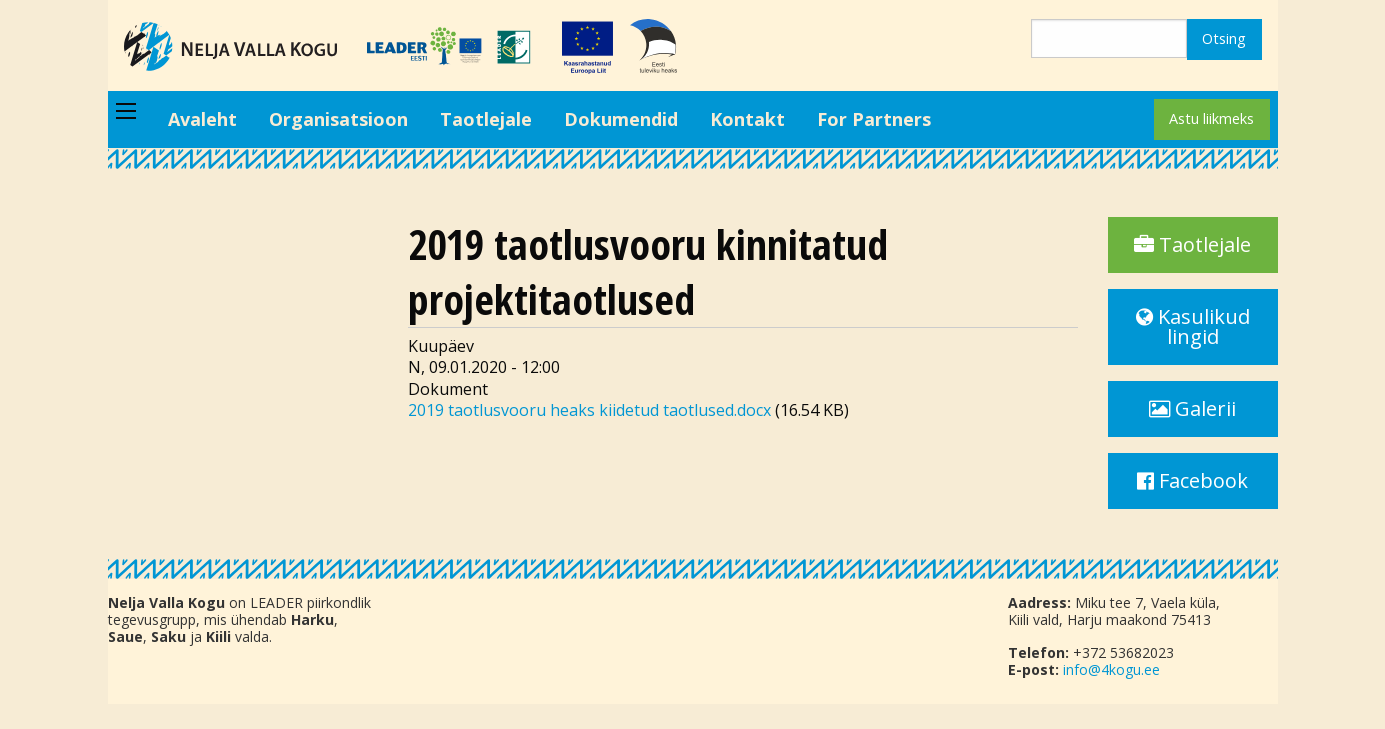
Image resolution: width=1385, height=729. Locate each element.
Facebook (1192, 480)
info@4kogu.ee (1111, 669)
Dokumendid (621, 119)
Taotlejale (486, 119)
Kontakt (747, 119)
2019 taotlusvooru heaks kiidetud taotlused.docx (589, 410)
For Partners (874, 119)
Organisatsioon (338, 119)
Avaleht (202, 119)
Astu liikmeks (1211, 118)
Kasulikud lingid (1193, 326)
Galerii (1192, 408)
